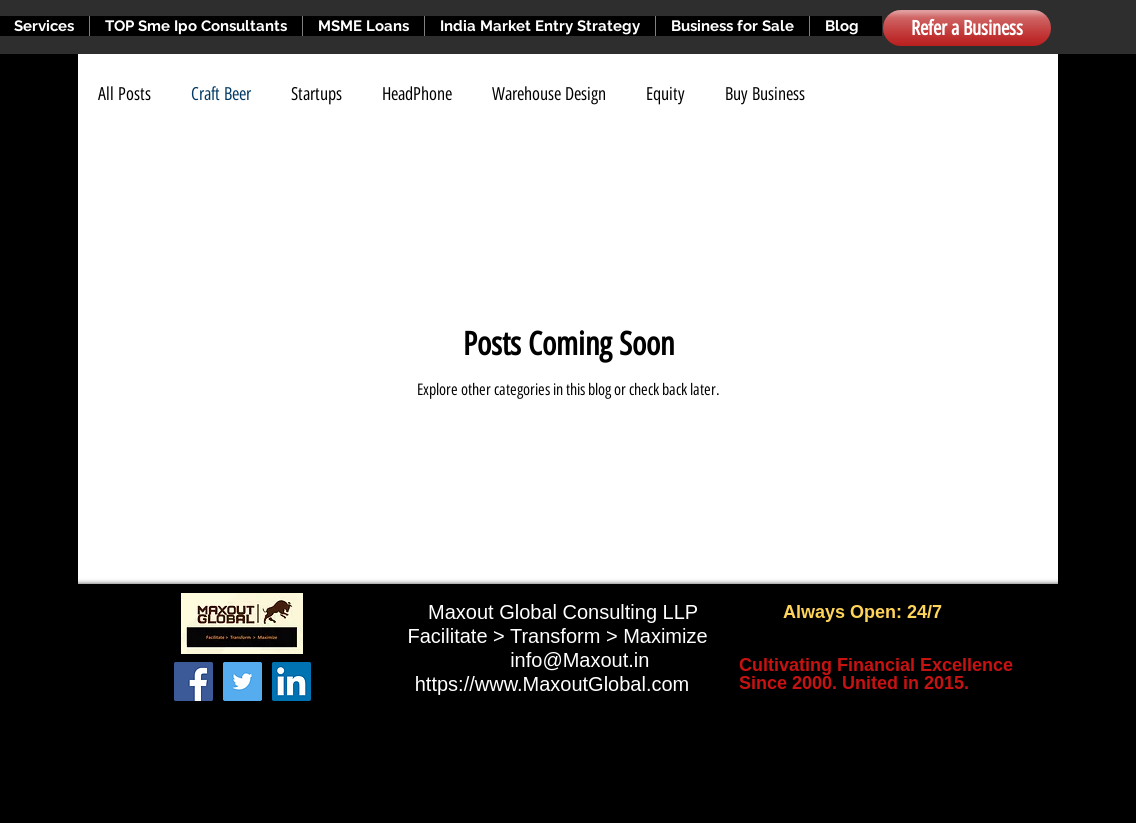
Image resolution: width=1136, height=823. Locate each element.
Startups (316, 94)
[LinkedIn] (291, 681)
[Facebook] (193, 681)
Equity (665, 94)
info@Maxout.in (579, 660)
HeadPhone (417, 94)
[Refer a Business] (967, 28)
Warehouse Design (549, 94)
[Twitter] (242, 681)
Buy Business (765, 94)
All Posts (124, 94)
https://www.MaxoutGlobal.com (552, 684)
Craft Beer (221, 94)
